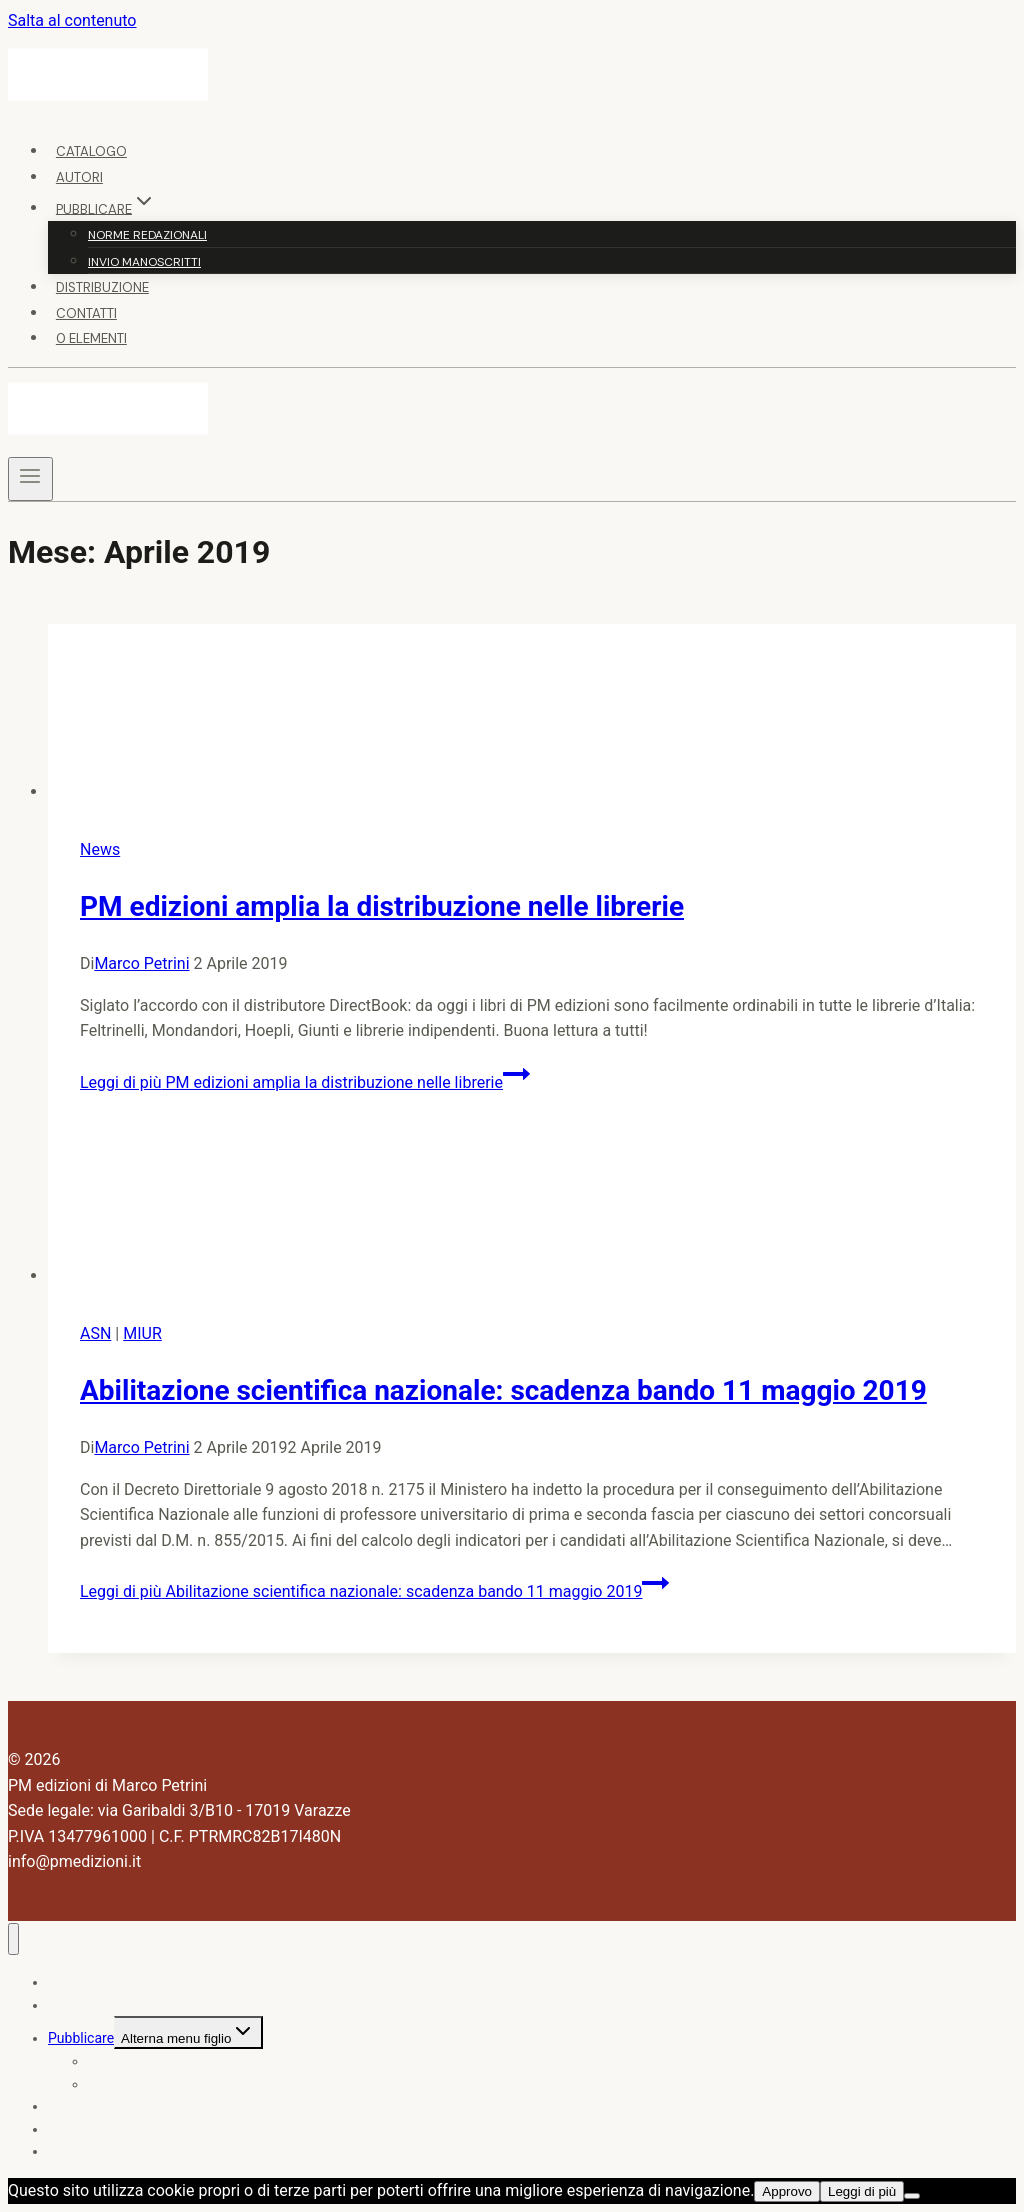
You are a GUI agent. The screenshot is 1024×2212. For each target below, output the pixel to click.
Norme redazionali (147, 235)
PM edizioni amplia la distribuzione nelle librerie (382, 906)
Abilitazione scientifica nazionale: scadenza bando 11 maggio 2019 (503, 1390)
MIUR (142, 1333)
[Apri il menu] (30, 479)
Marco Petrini (141, 963)
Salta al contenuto (72, 20)
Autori (79, 177)
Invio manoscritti (144, 262)
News (100, 849)
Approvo (787, 2191)
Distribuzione (102, 287)
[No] (912, 2196)
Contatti (86, 313)
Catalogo (91, 151)
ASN (95, 1333)
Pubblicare (81, 2038)
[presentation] (532, 714)
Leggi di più (305, 1082)
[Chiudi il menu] (13, 1939)
